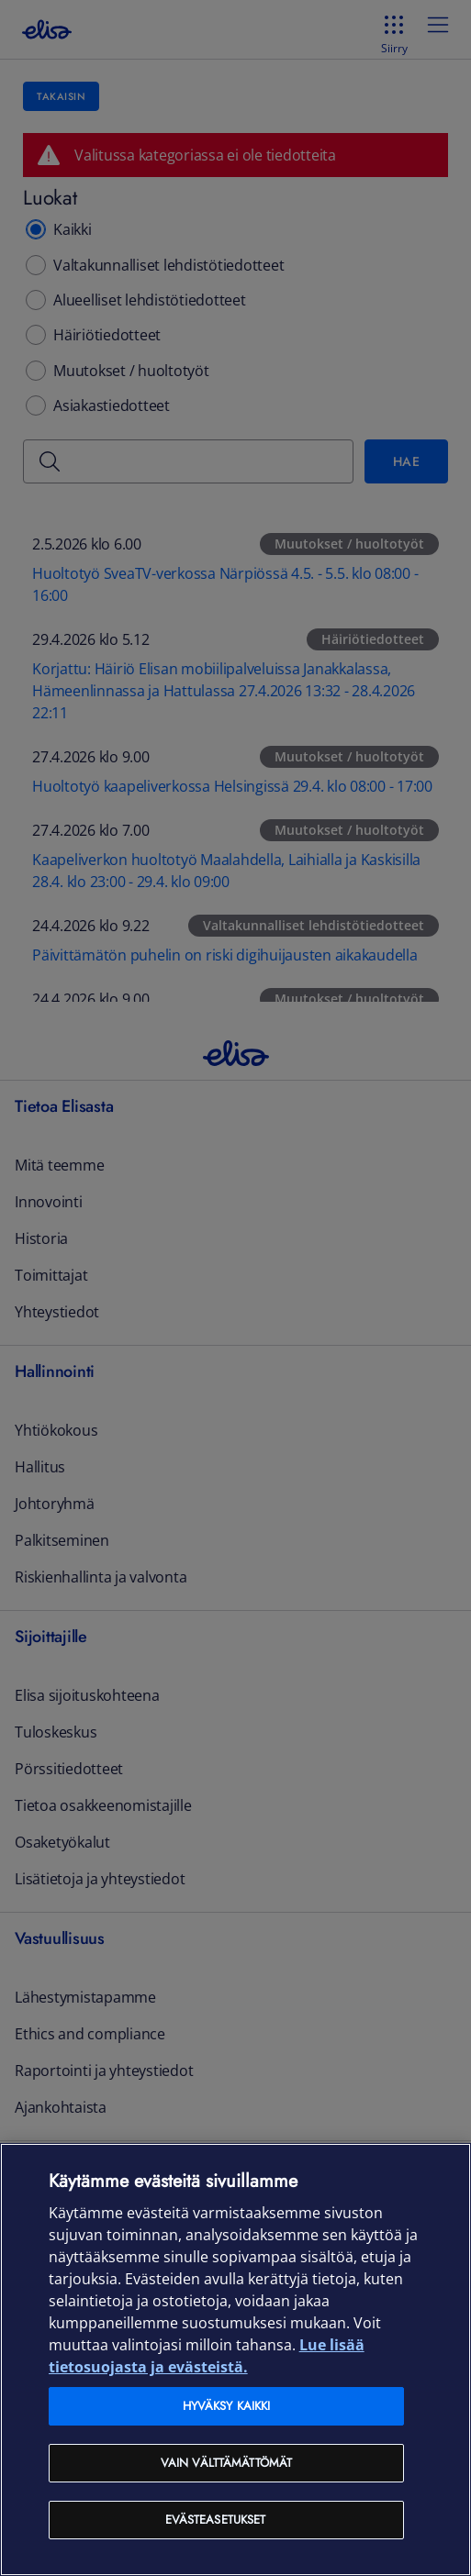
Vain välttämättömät (226, 2462)
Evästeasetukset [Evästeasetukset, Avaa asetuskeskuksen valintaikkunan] (215, 2519)
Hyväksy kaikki (227, 2406)
